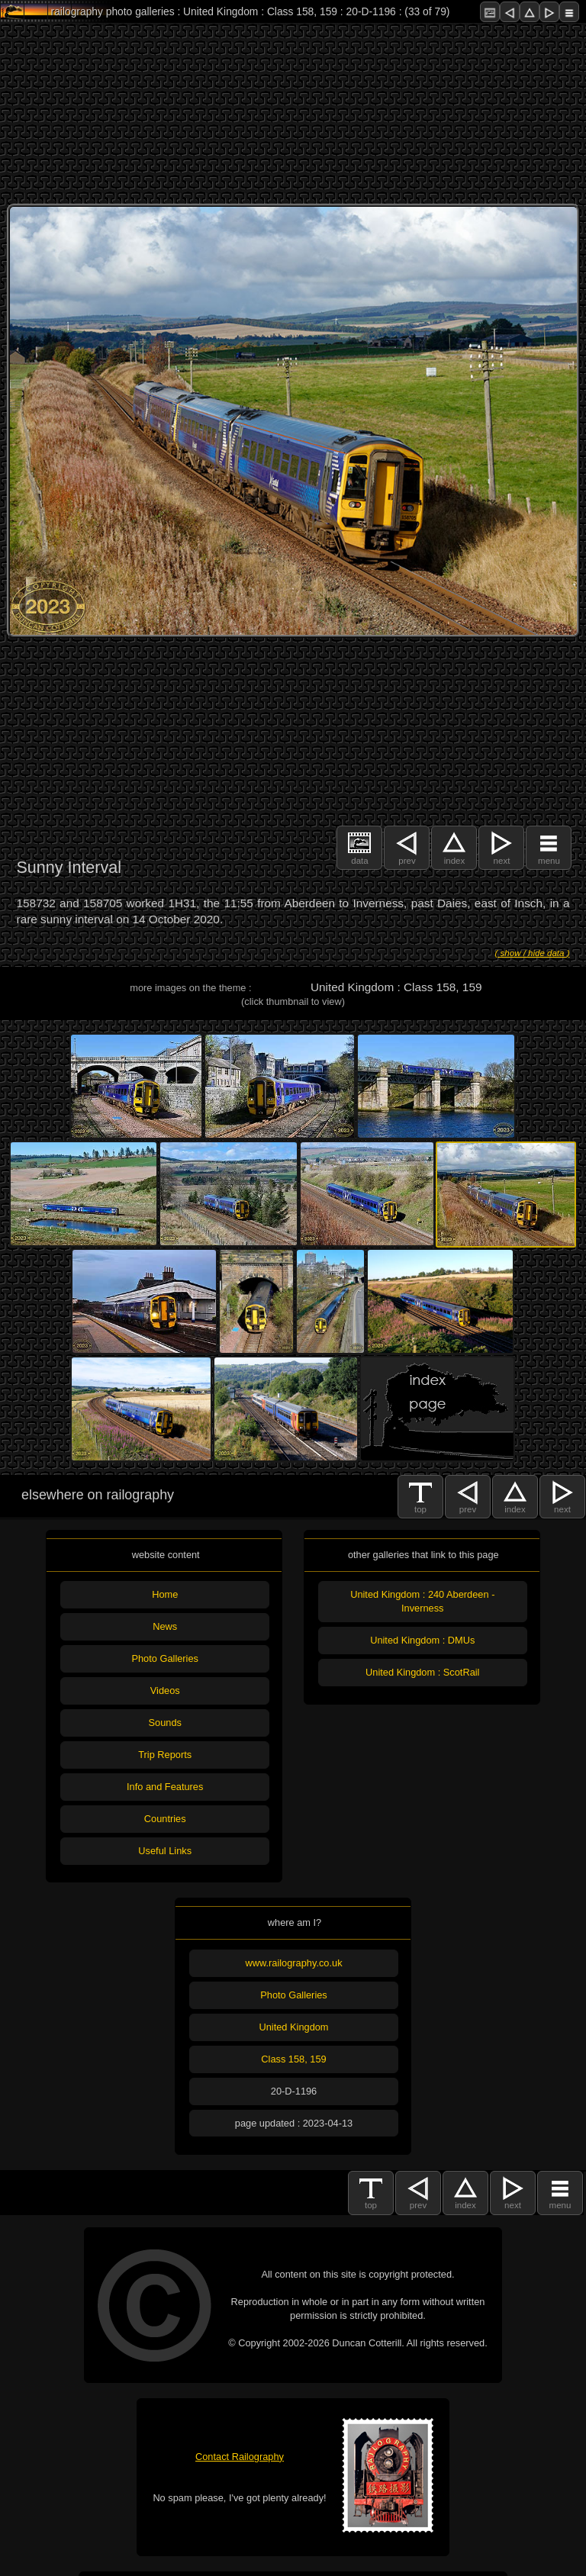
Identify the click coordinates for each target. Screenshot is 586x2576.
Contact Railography (239, 2456)
